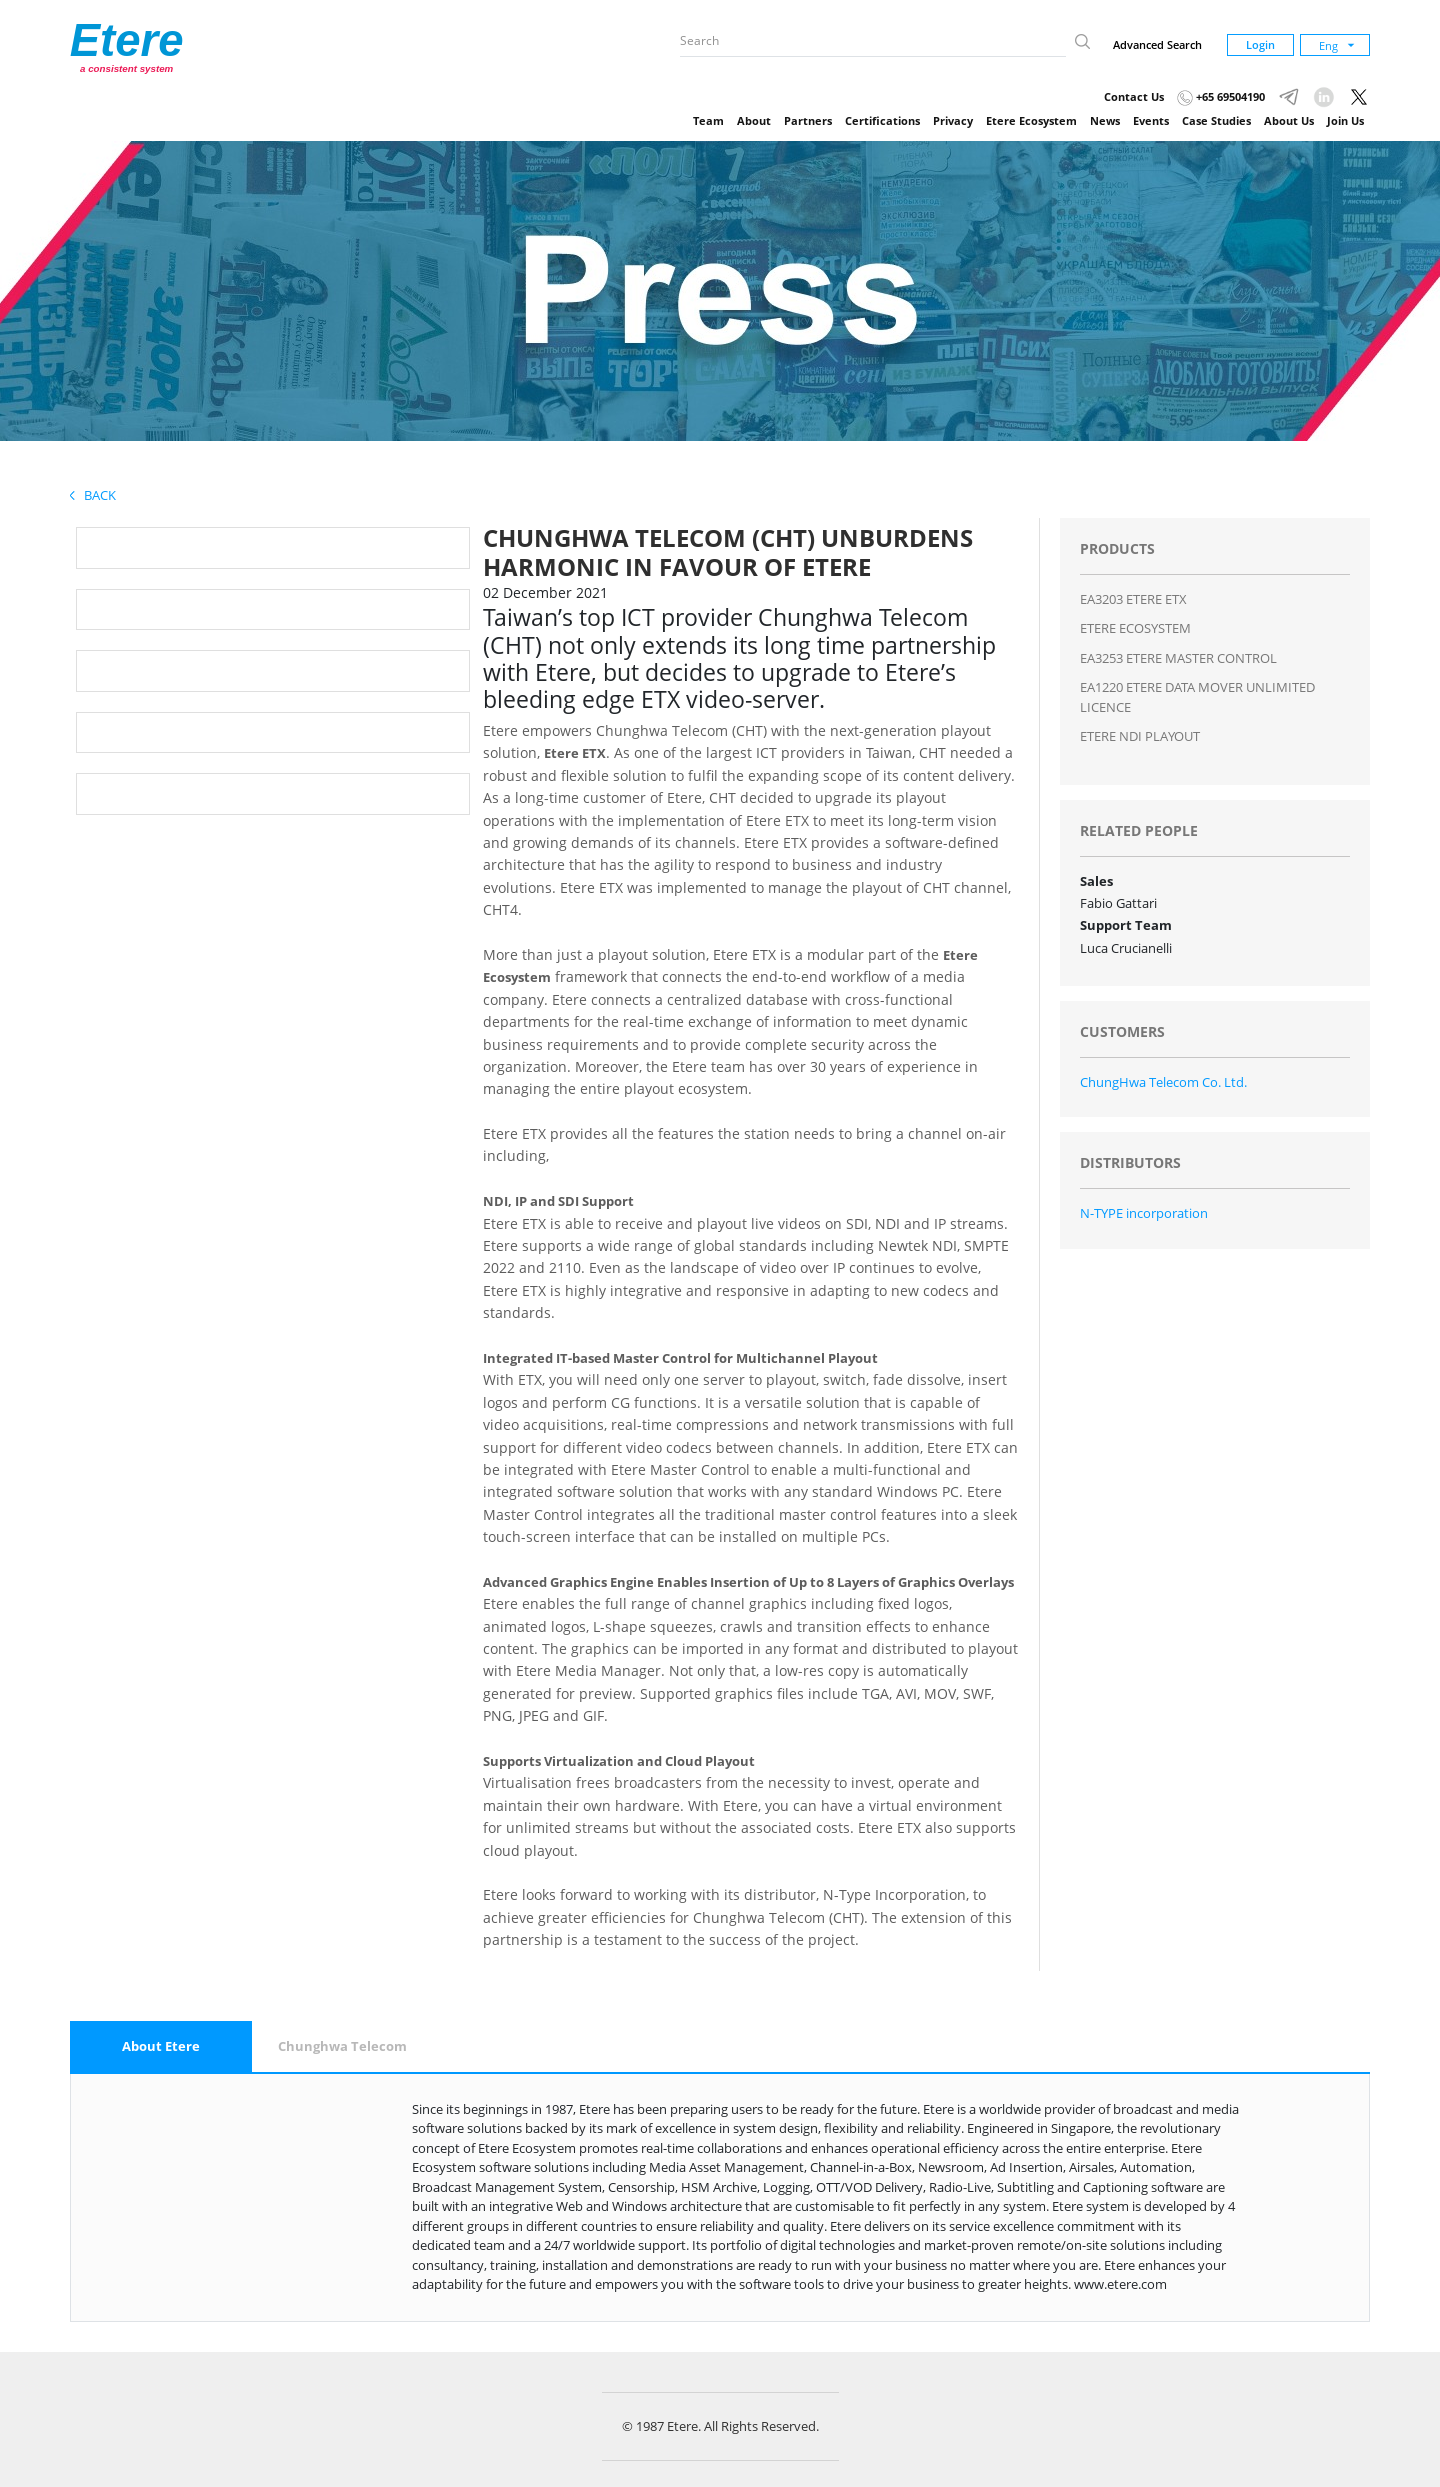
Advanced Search (1157, 44)
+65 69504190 (1221, 96)
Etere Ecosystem (1031, 120)
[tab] (161, 2047)
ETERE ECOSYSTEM (1135, 628)
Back (93, 495)
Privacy (953, 120)
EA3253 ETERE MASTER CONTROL (1178, 658)
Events (1151, 120)
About (754, 120)
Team (708, 120)
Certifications (882, 120)
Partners (808, 120)
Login (1260, 44)
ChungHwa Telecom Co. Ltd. (1163, 1082)
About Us (1289, 120)
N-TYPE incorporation (1144, 1213)
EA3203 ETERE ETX (1133, 599)
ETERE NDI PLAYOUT (1140, 736)
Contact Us (1134, 96)
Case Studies (1216, 120)
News (1105, 120)
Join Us (1345, 120)
